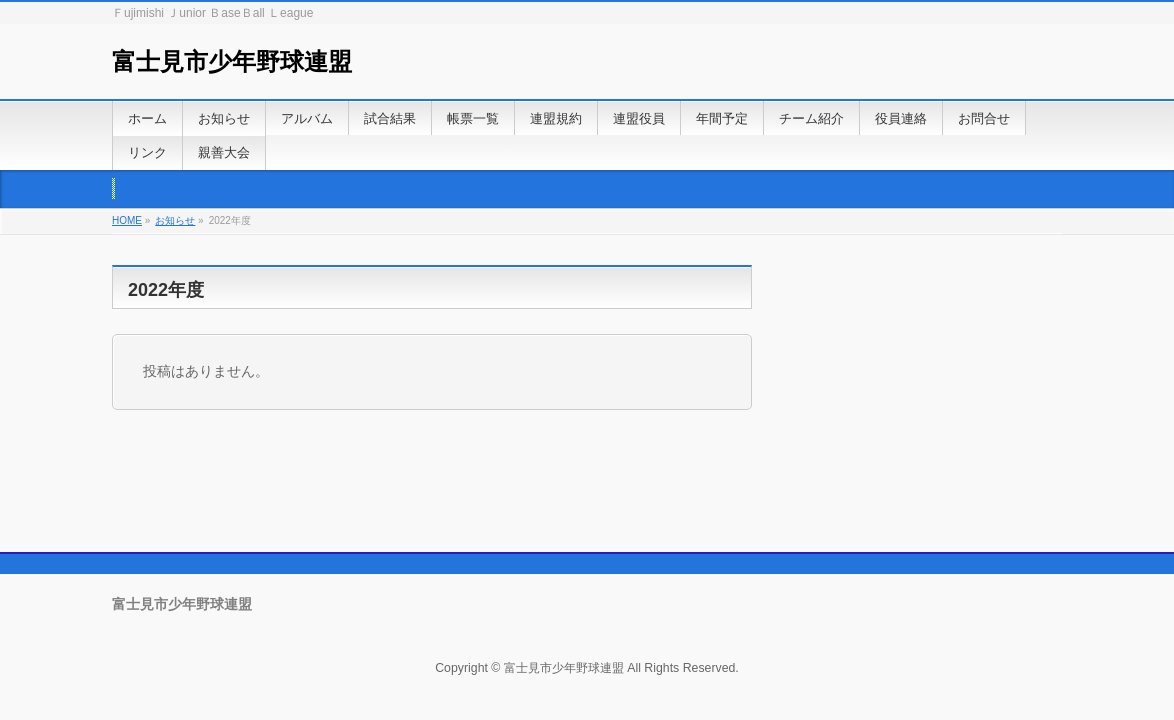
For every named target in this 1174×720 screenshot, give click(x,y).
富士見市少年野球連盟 (232, 61)
